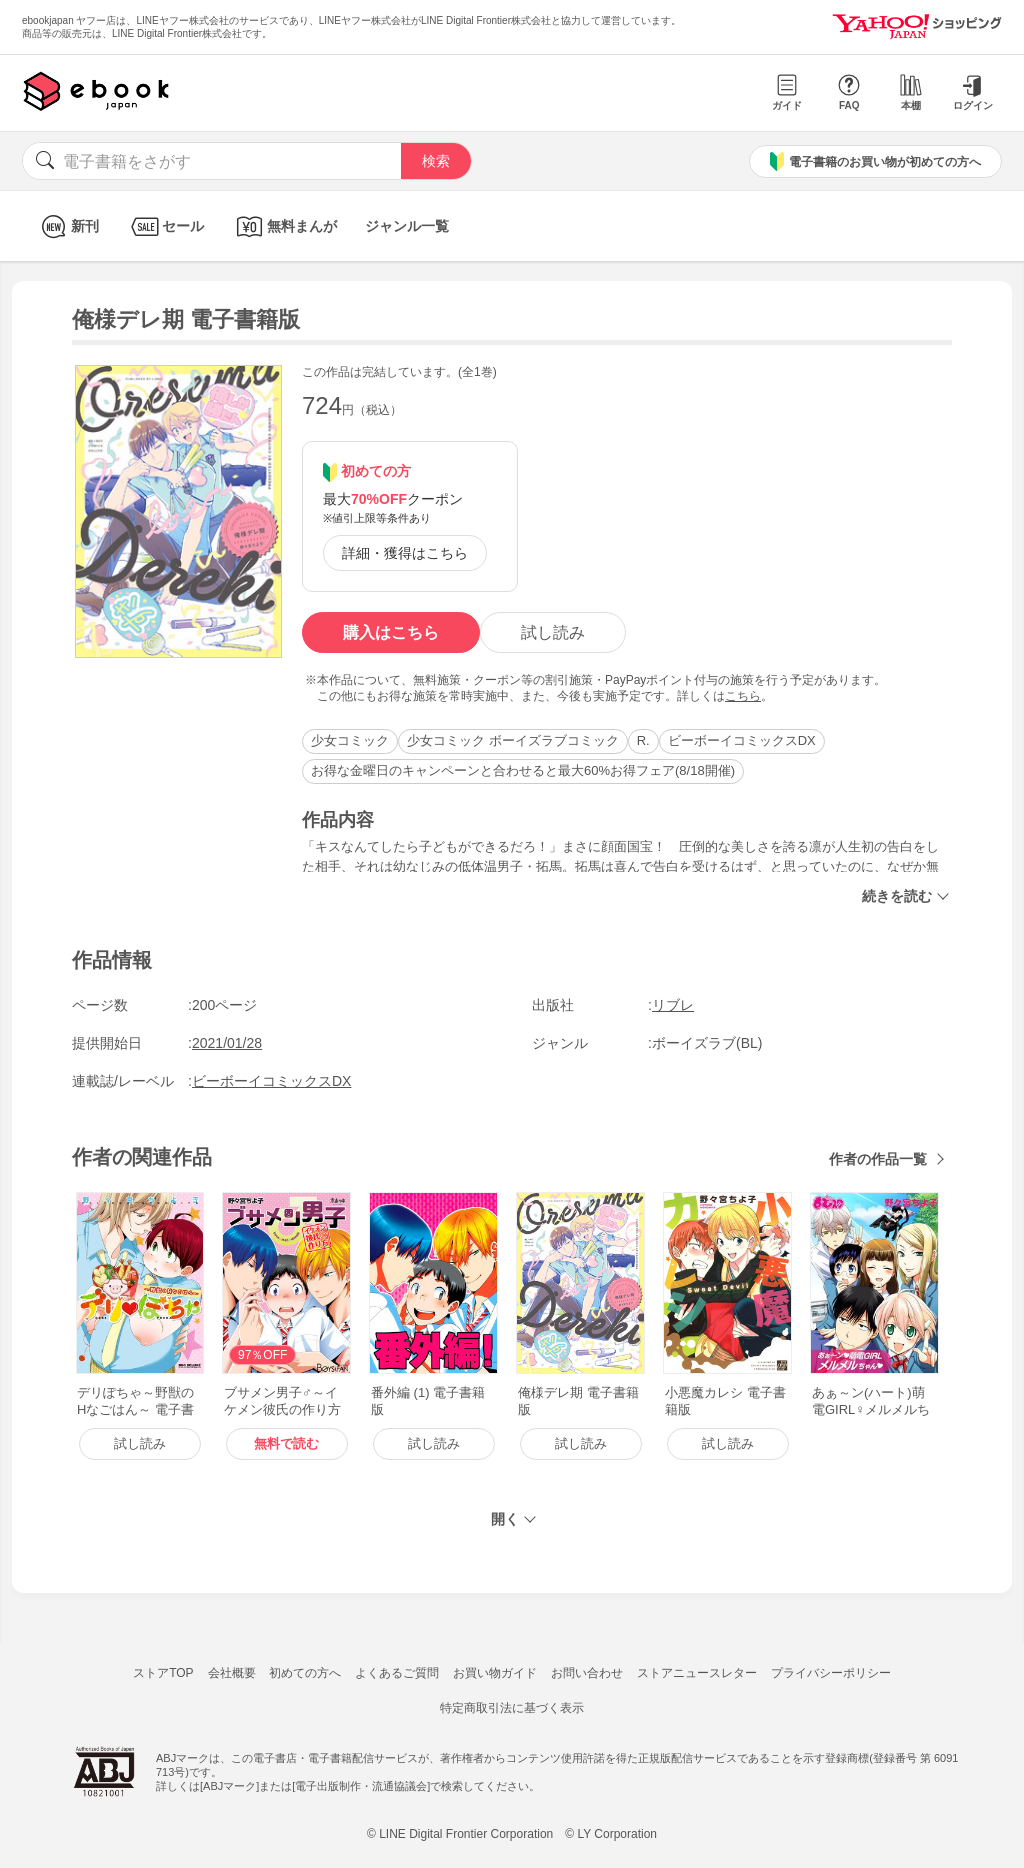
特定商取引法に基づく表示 (512, 1708)
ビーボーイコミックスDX (742, 740)
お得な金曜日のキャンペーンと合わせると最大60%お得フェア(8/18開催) (523, 770)
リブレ (673, 1005)
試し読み (553, 632)
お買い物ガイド (495, 1673)
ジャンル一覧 (407, 226)
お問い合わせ (587, 1673)
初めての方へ (305, 1673)
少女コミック (350, 740)
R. (643, 740)
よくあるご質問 (397, 1673)
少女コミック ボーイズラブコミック (513, 740)
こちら (743, 696)
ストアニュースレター (697, 1673)
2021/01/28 (227, 1043)
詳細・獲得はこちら (405, 553)
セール (165, 226)
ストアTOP (163, 1673)
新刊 (67, 226)
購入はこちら (391, 632)
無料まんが (284, 226)
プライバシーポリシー (831, 1673)
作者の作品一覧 (878, 1159)
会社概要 (232, 1673)
